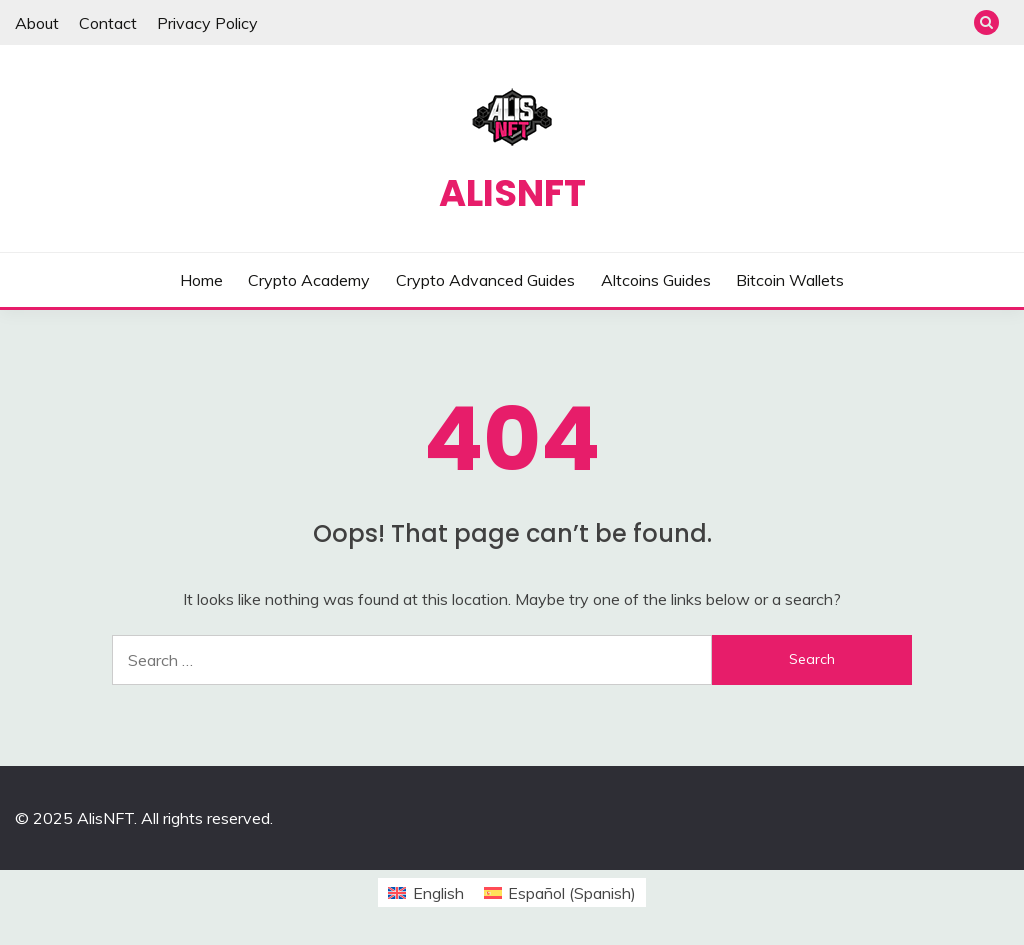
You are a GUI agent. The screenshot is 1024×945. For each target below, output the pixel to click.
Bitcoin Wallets (790, 280)
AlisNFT (512, 193)
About (37, 23)
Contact (108, 23)
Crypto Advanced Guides (485, 280)
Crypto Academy (309, 280)
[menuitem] (425, 892)
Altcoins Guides (656, 280)
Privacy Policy (207, 23)
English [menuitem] (438, 893)
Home (201, 280)
